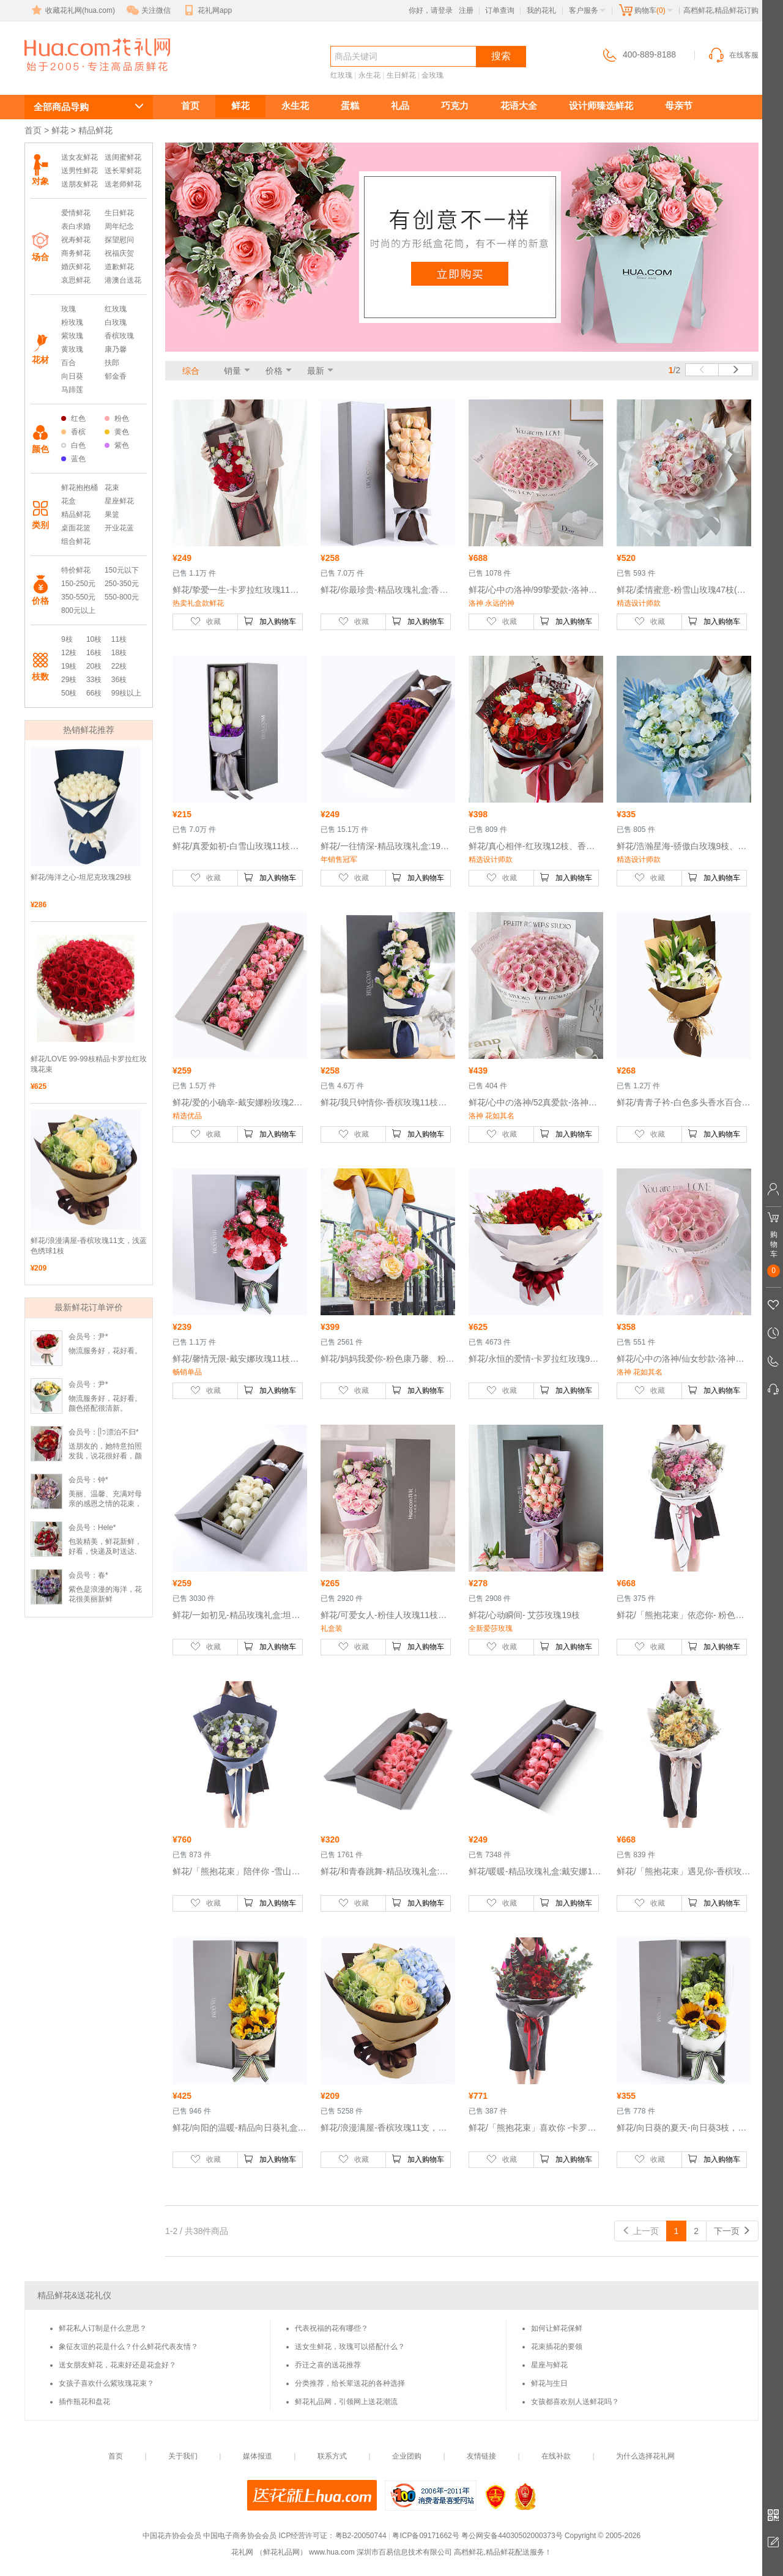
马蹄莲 (72, 389)
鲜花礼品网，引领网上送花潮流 (346, 2401)
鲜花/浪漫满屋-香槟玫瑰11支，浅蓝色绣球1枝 (89, 1245)
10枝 (94, 639)
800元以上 (78, 610)
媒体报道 (257, 2456)
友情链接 (481, 2456)
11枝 (119, 639)
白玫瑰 (116, 322)
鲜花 (240, 105)
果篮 (112, 514)
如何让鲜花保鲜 (556, 2328)
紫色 (117, 445)
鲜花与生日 (549, 2383)
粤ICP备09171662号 (425, 2535)
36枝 (119, 679)
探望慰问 (119, 240)
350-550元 (78, 597)
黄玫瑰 (72, 349)
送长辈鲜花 (123, 170)
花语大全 (518, 105)
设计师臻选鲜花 (601, 105)
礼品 (400, 105)
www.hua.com (332, 2552)
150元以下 (122, 570)
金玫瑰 (432, 75)
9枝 (67, 639)
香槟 (73, 432)
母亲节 (678, 105)
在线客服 (733, 55)
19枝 (68, 666)
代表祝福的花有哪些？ (331, 2328)
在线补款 (556, 2456)
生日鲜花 (401, 75)
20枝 (94, 666)
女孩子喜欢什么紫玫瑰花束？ (106, 2383)
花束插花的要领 (556, 2346)
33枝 (94, 679)
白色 (73, 445)
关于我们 (183, 2456)
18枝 (119, 652)
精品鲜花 (76, 514)
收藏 (205, 621)
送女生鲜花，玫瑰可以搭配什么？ (350, 2346)
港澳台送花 (123, 280)
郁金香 (116, 376)
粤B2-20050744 (361, 2535)
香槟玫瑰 (119, 336)
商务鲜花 (76, 253)
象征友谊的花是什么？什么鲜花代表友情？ (128, 2346)
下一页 (732, 2231)
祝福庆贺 (119, 253)
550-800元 (122, 597)
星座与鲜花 (549, 2365)
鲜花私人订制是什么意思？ (103, 2328)
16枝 (94, 652)
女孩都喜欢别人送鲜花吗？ (575, 2401)
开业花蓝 (119, 528)
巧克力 (455, 105)
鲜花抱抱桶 (79, 487)
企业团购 (406, 2456)
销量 (232, 371)
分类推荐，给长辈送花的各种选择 (350, 2383)
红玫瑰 (341, 75)
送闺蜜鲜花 (123, 157)
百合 (68, 362)
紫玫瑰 (72, 336)
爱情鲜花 (76, 213)
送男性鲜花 (79, 170)
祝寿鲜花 (76, 240)
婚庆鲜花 (76, 266)
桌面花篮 (76, 528)
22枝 (119, 666)
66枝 (94, 693)
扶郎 (112, 362)
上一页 (640, 2231)
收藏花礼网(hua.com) (72, 10)
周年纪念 (119, 226)
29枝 (68, 679)
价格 (274, 371)
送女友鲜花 (79, 157)
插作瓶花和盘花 (84, 2401)
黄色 (117, 432)
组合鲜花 (76, 541)
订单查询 (499, 10)
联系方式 (332, 2456)
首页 (190, 105)
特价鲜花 (76, 570)
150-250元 (78, 583)
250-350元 (122, 583)
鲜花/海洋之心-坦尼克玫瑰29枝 (81, 877)
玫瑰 (68, 309)
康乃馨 (116, 349)
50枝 (68, 693)
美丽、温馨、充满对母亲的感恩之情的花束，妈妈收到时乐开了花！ (105, 1504)
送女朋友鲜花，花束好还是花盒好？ (117, 2365)
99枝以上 (126, 693)
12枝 (68, 652)
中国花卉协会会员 (172, 2535)
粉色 (117, 418)
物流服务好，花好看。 (105, 1350)
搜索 (501, 56)
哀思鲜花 (76, 280)
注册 (466, 10)
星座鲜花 (119, 501)
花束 (112, 487)
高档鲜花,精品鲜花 (82, 77)
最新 (315, 371)
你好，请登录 (431, 10)
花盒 (68, 501)
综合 (190, 371)
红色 (73, 418)
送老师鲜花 (123, 184)
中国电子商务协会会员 (239, 2535)
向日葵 (72, 376)
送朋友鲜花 (79, 184)
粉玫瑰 (72, 322)
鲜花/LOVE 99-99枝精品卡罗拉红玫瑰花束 (89, 1064)
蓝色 (73, 459)
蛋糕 (350, 105)
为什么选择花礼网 (645, 2456)
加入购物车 (269, 621)
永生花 (369, 75)
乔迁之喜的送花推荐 (328, 2365)
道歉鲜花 (119, 266)
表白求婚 (76, 226)
